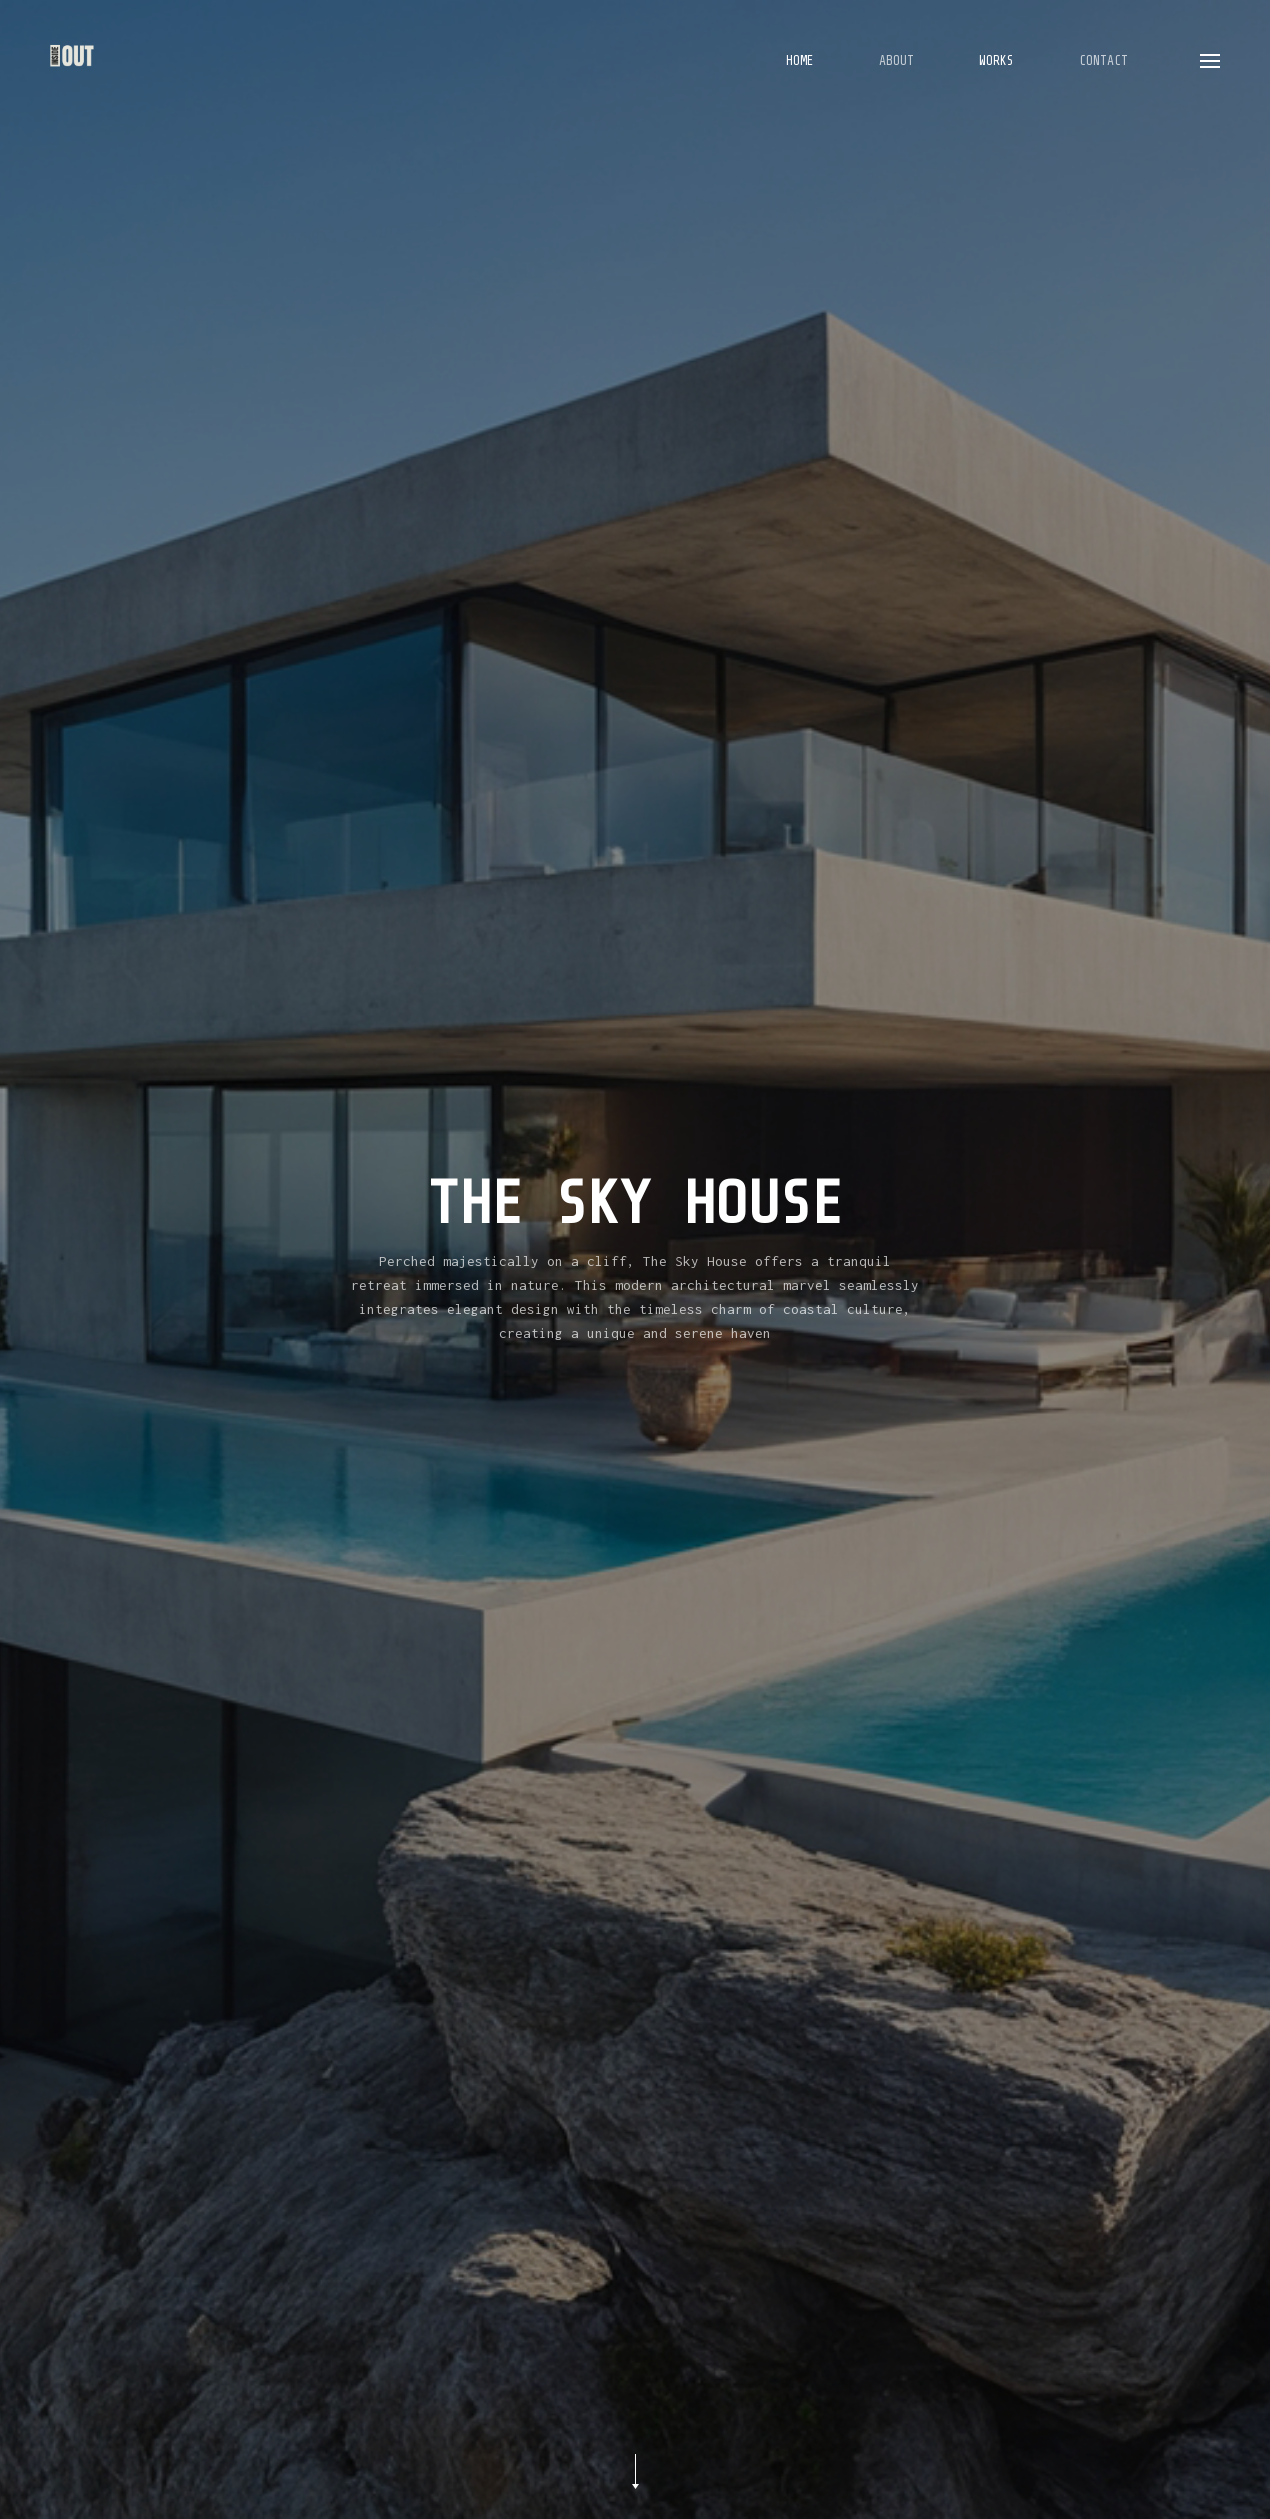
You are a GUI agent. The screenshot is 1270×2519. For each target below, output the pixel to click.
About (896, 60)
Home (800, 60)
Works (996, 60)
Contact (1103, 60)
